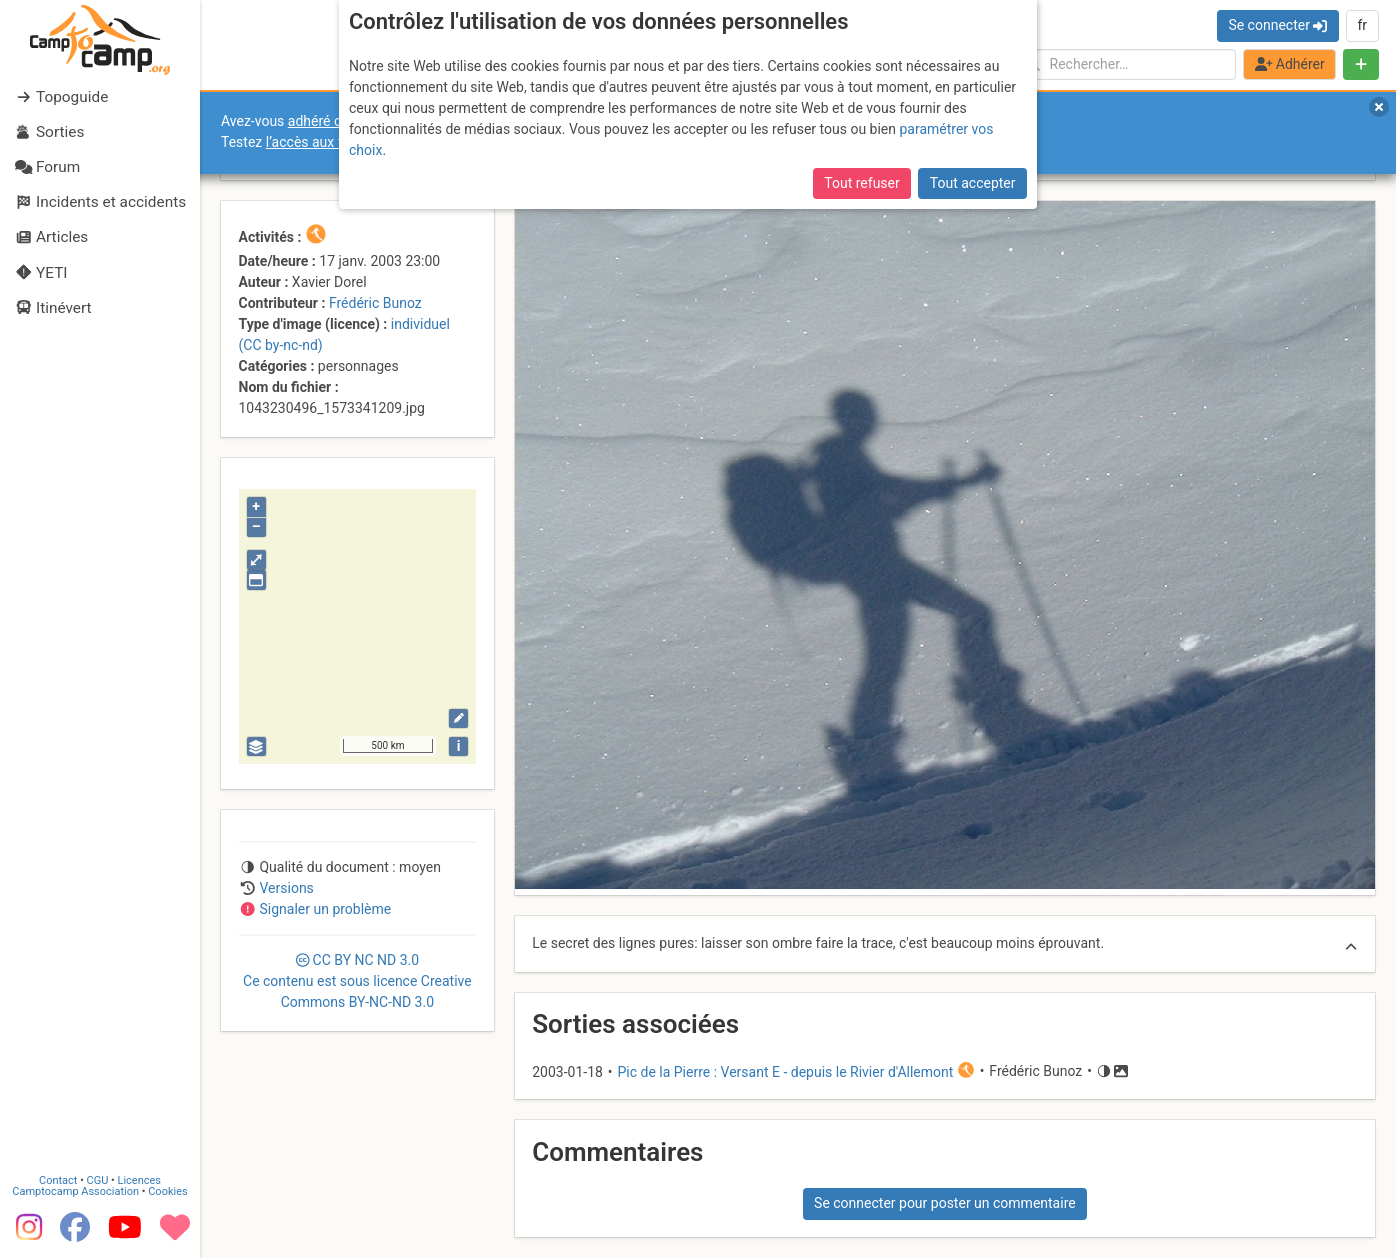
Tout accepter (973, 183)
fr (1362, 25)
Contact (58, 1180)
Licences (139, 1180)
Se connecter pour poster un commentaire (945, 1203)
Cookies (167, 1191)
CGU (98, 1180)
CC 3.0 (357, 981)
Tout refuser (861, 183)
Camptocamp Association (75, 1191)
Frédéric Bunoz (375, 303)
